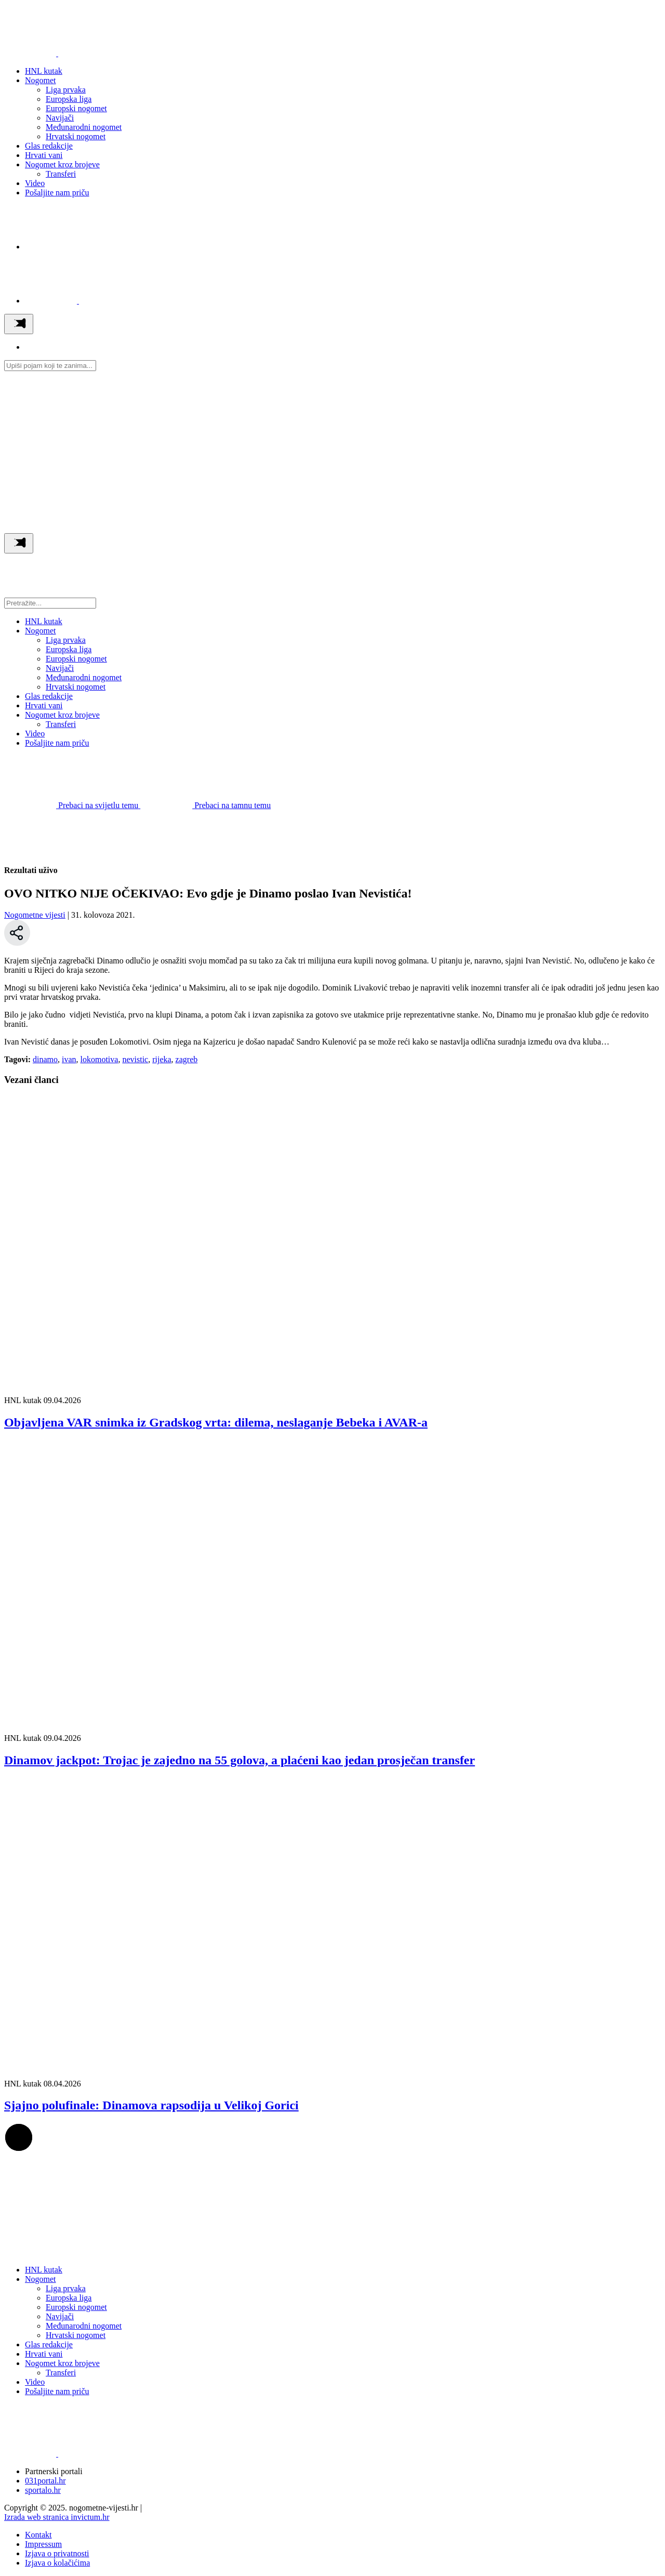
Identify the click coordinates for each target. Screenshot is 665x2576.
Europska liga (68, 99)
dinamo (45, 1059)
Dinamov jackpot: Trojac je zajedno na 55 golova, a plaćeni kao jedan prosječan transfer (239, 1760)
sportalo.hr (43, 2490)
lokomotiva (99, 1059)
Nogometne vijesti (34, 914)
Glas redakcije (49, 145)
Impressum (43, 2544)
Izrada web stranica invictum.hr (57, 2517)
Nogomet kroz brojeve (62, 164)
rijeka (161, 1059)
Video (35, 183)
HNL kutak (43, 71)
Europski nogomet (76, 108)
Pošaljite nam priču (57, 192)
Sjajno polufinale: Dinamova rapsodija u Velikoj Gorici (151, 2105)
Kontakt (38, 2534)
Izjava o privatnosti (57, 2553)
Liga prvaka (66, 89)
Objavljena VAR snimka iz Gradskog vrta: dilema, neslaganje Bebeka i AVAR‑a (216, 1422)
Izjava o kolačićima (57, 2562)
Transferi (61, 173)
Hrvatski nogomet (75, 136)
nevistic (135, 1059)
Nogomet (40, 80)
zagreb (187, 1059)
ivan (69, 1059)
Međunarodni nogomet (84, 127)
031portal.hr (45, 2480)
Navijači (60, 117)
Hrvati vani (43, 155)
